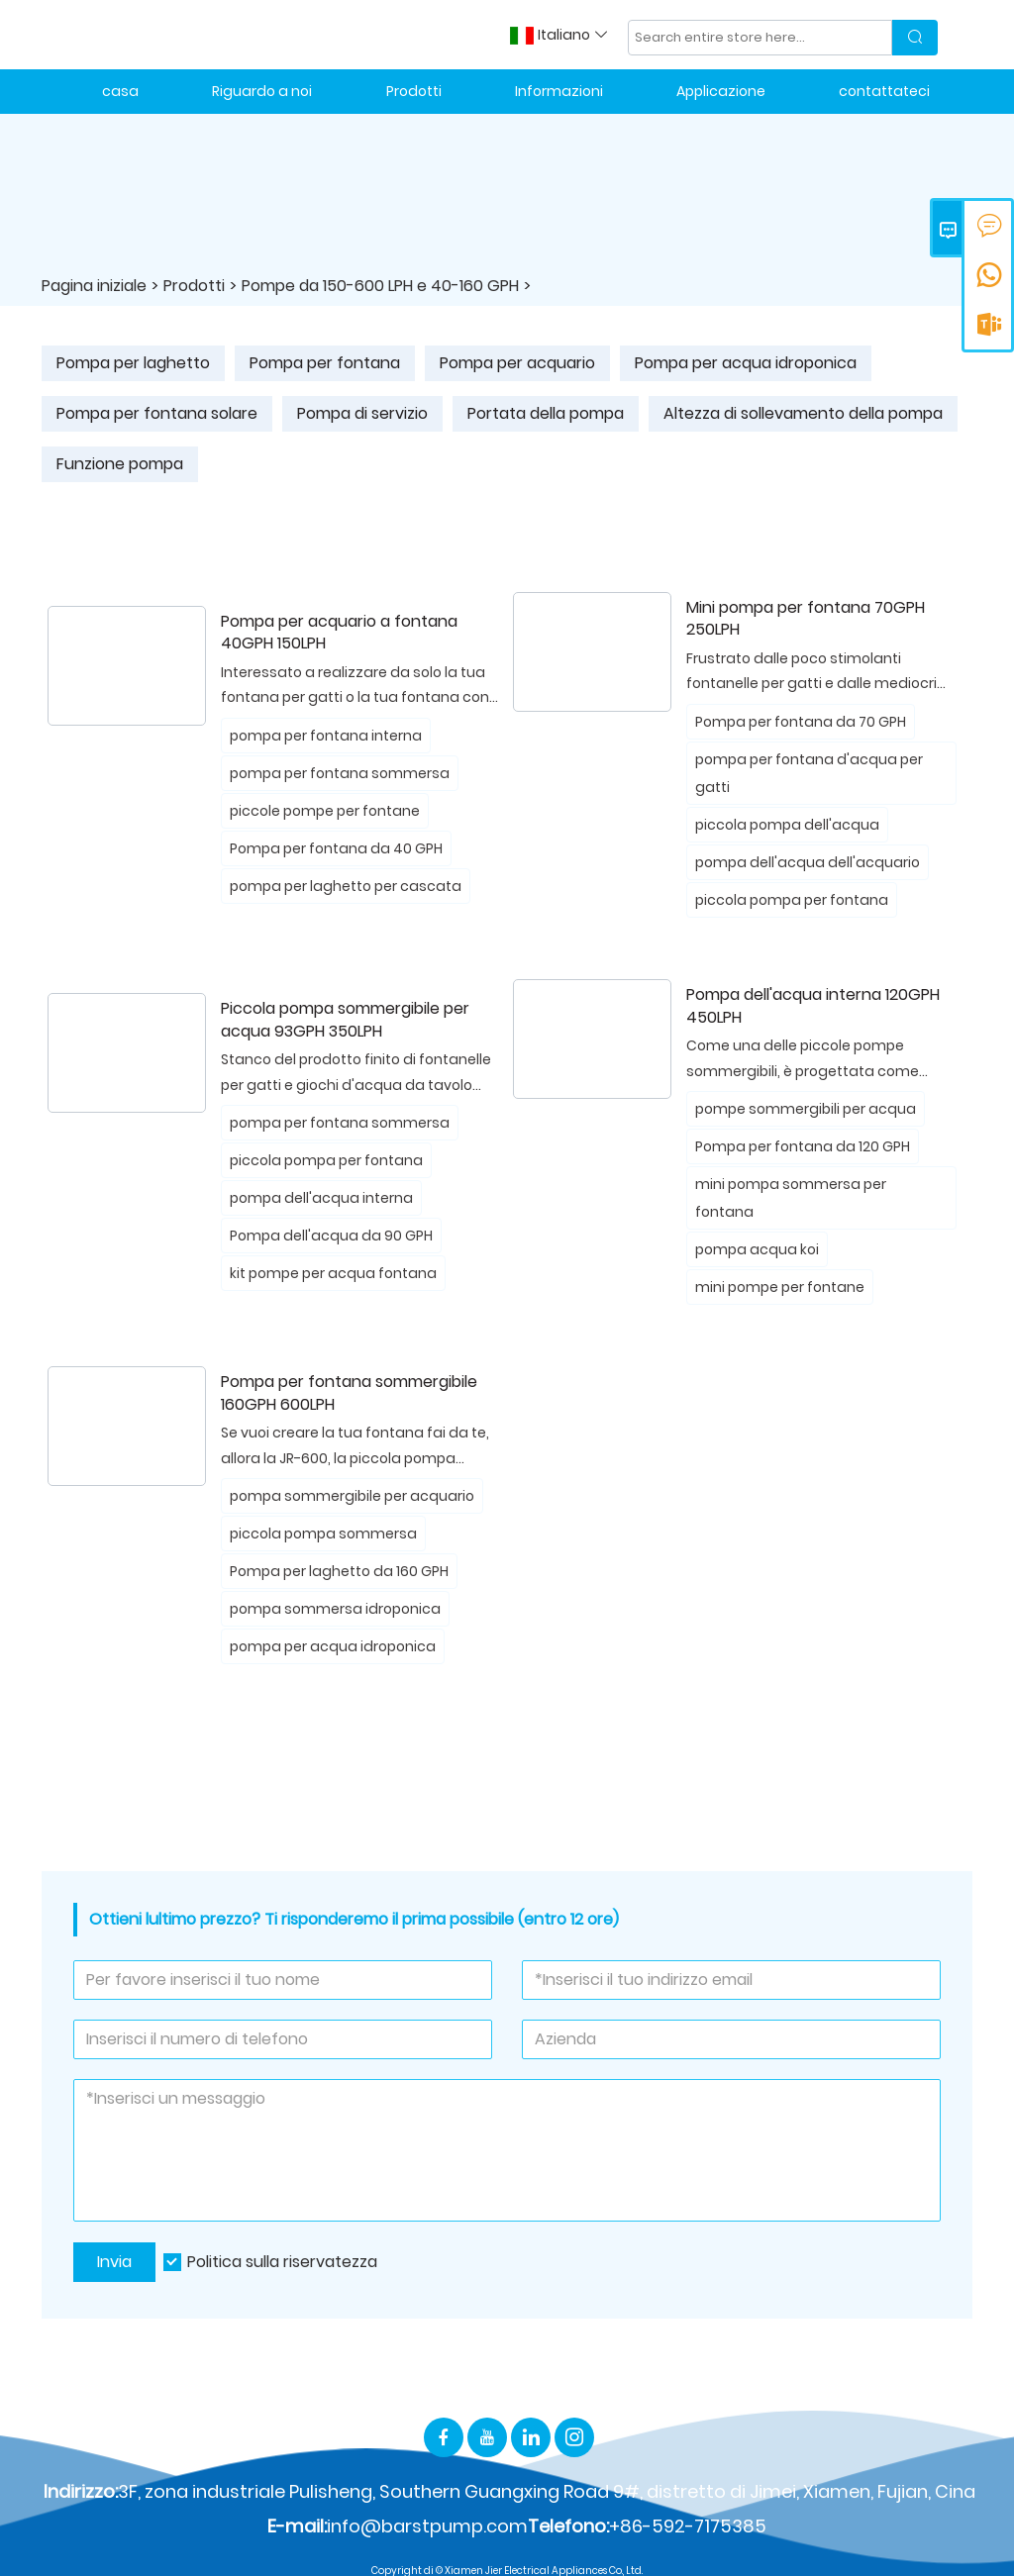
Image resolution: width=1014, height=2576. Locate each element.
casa (120, 91)
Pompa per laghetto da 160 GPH (339, 1571)
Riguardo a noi (262, 91)
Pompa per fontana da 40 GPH (336, 848)
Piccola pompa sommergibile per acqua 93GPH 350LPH (345, 1020)
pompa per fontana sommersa (340, 773)
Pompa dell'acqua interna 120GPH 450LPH (813, 1006)
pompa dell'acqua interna (321, 1198)
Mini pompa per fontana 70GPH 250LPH (805, 619)
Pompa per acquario (517, 362)
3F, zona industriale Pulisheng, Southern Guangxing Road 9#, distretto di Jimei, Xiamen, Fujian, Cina (546, 2491)
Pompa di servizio (362, 413)
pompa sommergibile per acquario (352, 1496)
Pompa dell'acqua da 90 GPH (331, 1235)
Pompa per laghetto (133, 362)
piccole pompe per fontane (325, 811)
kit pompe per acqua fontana (333, 1273)
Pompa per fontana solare (156, 413)
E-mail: (297, 2526)
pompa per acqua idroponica (333, 1646)
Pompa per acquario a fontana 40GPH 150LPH (339, 633)
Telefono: (568, 2526)
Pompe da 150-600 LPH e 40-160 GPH (380, 285)
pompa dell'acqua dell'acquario (807, 862)
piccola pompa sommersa (323, 1533)
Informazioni (559, 91)
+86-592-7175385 (687, 2526)
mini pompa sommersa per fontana (790, 1198)
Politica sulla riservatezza (282, 2261)
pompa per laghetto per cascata (345, 886)
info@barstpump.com (427, 2526)
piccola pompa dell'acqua (787, 825)
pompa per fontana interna (326, 735)
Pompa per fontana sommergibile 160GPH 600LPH (349, 1393)
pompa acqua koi (757, 1249)
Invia (114, 2261)
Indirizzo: (81, 2491)
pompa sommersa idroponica (335, 1609)
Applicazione (720, 91)
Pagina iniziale (94, 285)
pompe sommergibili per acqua (805, 1109)
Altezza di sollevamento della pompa (803, 413)
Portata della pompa (545, 413)
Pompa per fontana (325, 362)
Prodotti (414, 91)
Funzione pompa (119, 463)
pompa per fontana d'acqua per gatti (809, 773)
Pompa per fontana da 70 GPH (800, 722)
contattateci (884, 91)
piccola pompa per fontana (791, 900)
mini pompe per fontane (779, 1287)
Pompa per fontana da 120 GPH (802, 1146)
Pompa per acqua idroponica (746, 362)
